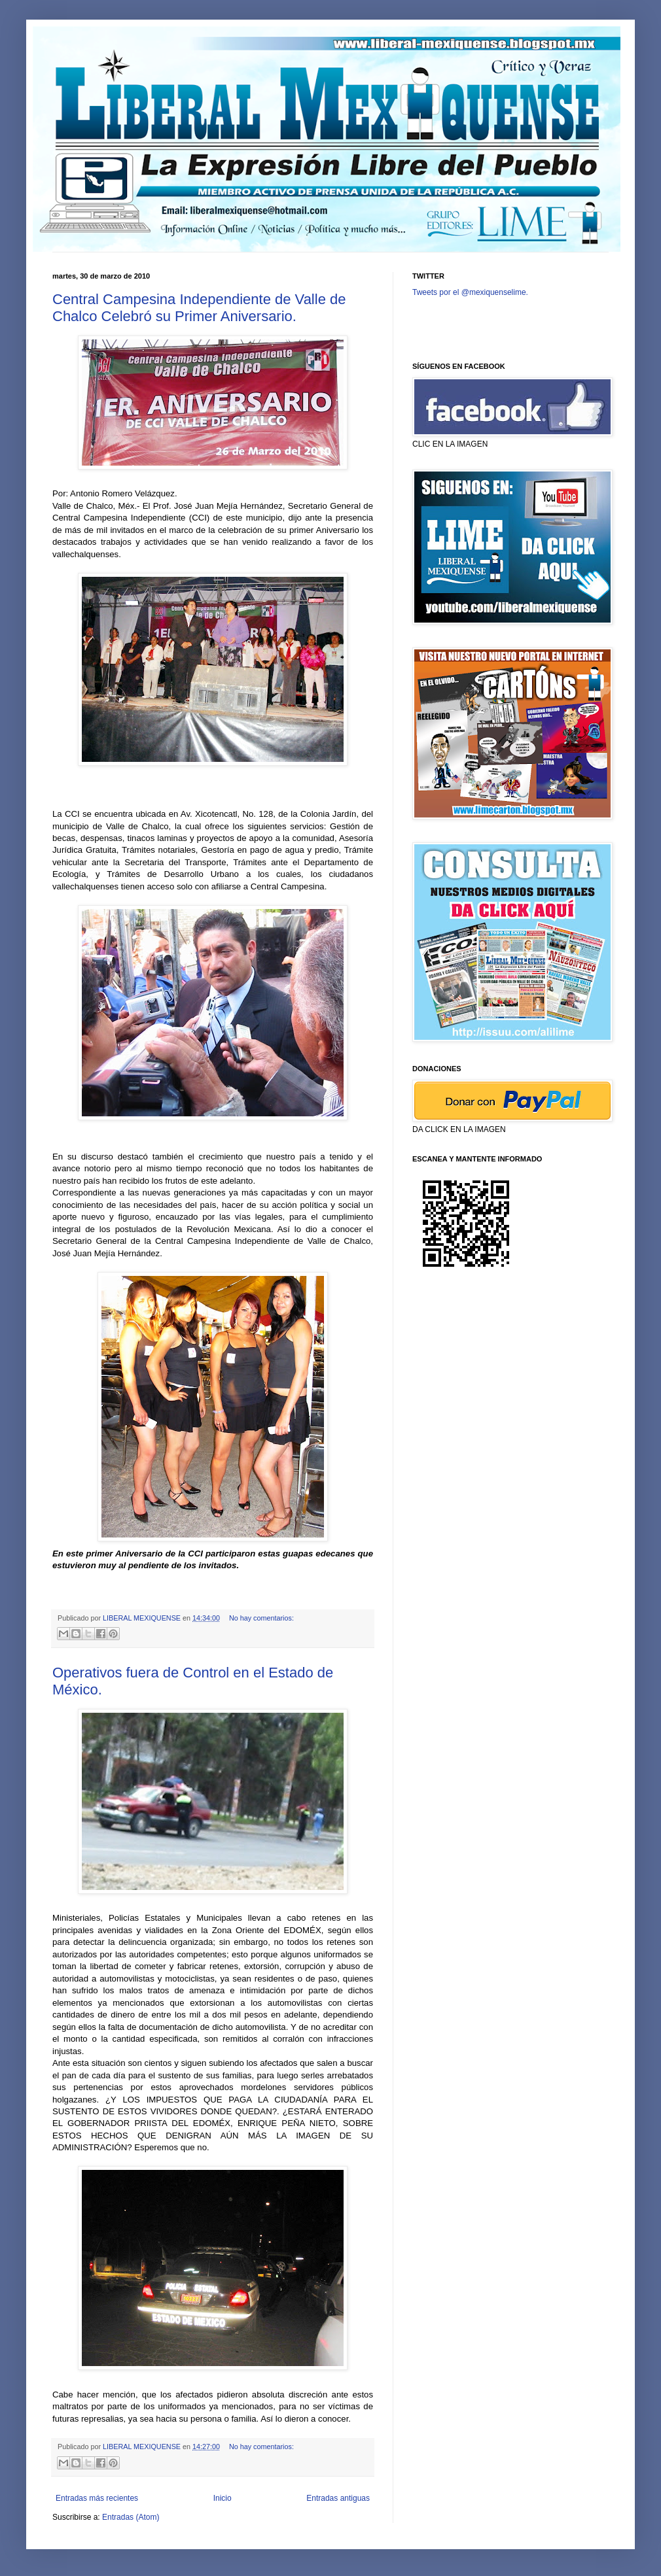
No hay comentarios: (261, 1618)
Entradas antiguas (338, 2498)
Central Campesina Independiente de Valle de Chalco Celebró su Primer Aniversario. (199, 307)
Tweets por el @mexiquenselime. (470, 292)
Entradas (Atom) (130, 2517)
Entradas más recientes (97, 2498)
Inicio (222, 2498)
